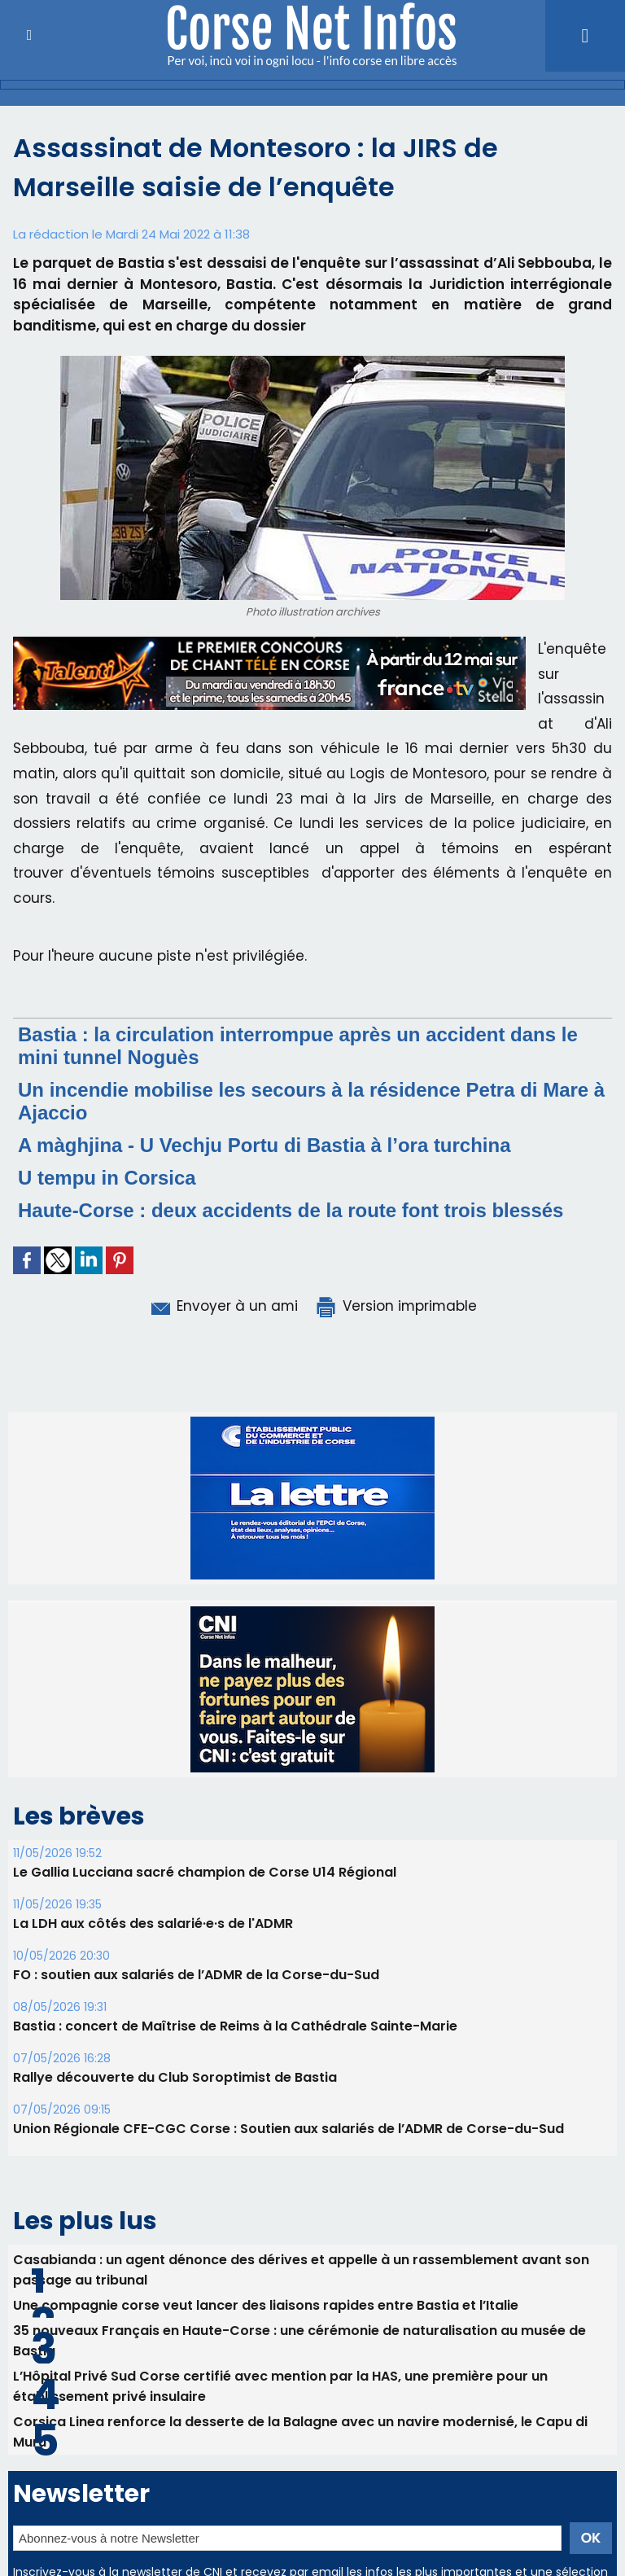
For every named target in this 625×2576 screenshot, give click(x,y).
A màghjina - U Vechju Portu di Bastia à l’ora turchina (264, 1145)
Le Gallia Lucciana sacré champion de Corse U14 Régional (204, 1872)
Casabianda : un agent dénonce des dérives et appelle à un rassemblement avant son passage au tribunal (301, 2269)
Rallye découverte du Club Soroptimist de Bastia (175, 2077)
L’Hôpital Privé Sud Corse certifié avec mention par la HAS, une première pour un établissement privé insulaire (280, 2386)
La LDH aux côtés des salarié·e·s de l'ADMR (153, 1923)
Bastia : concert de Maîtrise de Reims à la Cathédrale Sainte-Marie (235, 2026)
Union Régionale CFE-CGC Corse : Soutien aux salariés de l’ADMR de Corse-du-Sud (288, 2128)
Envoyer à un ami (222, 1306)
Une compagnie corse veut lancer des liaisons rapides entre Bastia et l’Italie (265, 2305)
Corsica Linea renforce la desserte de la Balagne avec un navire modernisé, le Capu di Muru (300, 2431)
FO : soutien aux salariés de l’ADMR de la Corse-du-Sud (196, 1974)
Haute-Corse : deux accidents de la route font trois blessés (291, 1210)
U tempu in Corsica (107, 1178)
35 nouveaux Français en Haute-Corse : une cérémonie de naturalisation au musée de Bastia (299, 2340)
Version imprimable (396, 1306)
